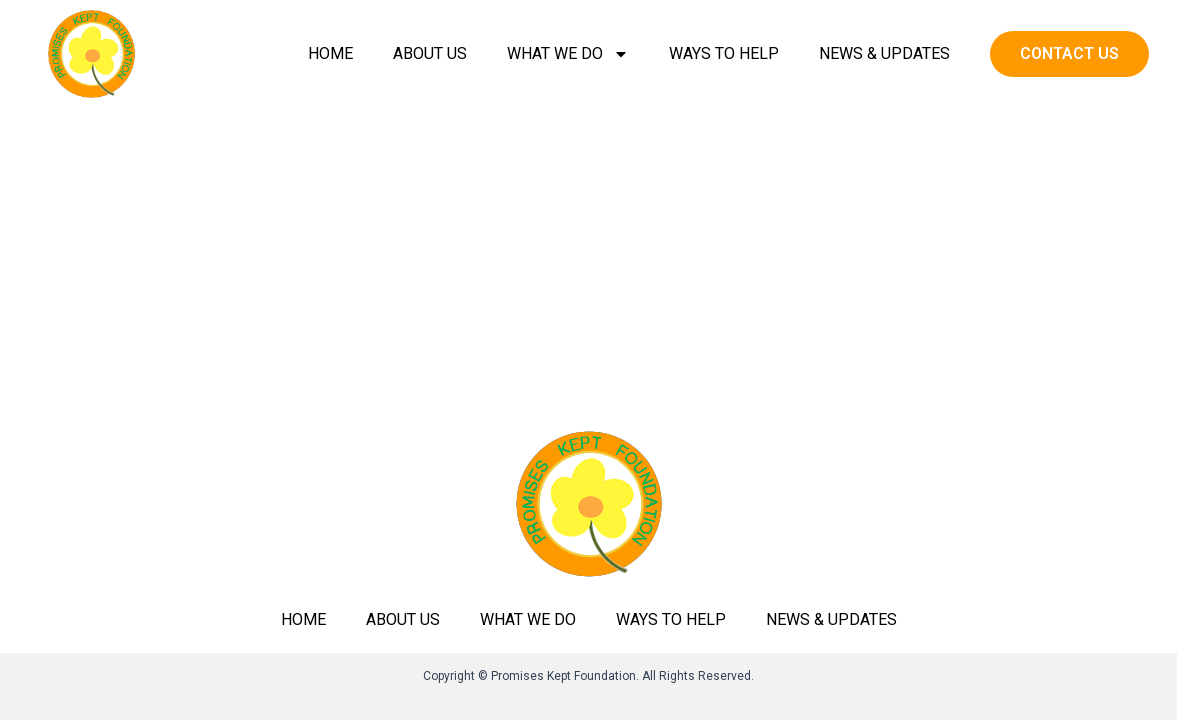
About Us (430, 53)
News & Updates (884, 53)
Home (330, 53)
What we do (568, 54)
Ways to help (724, 53)
